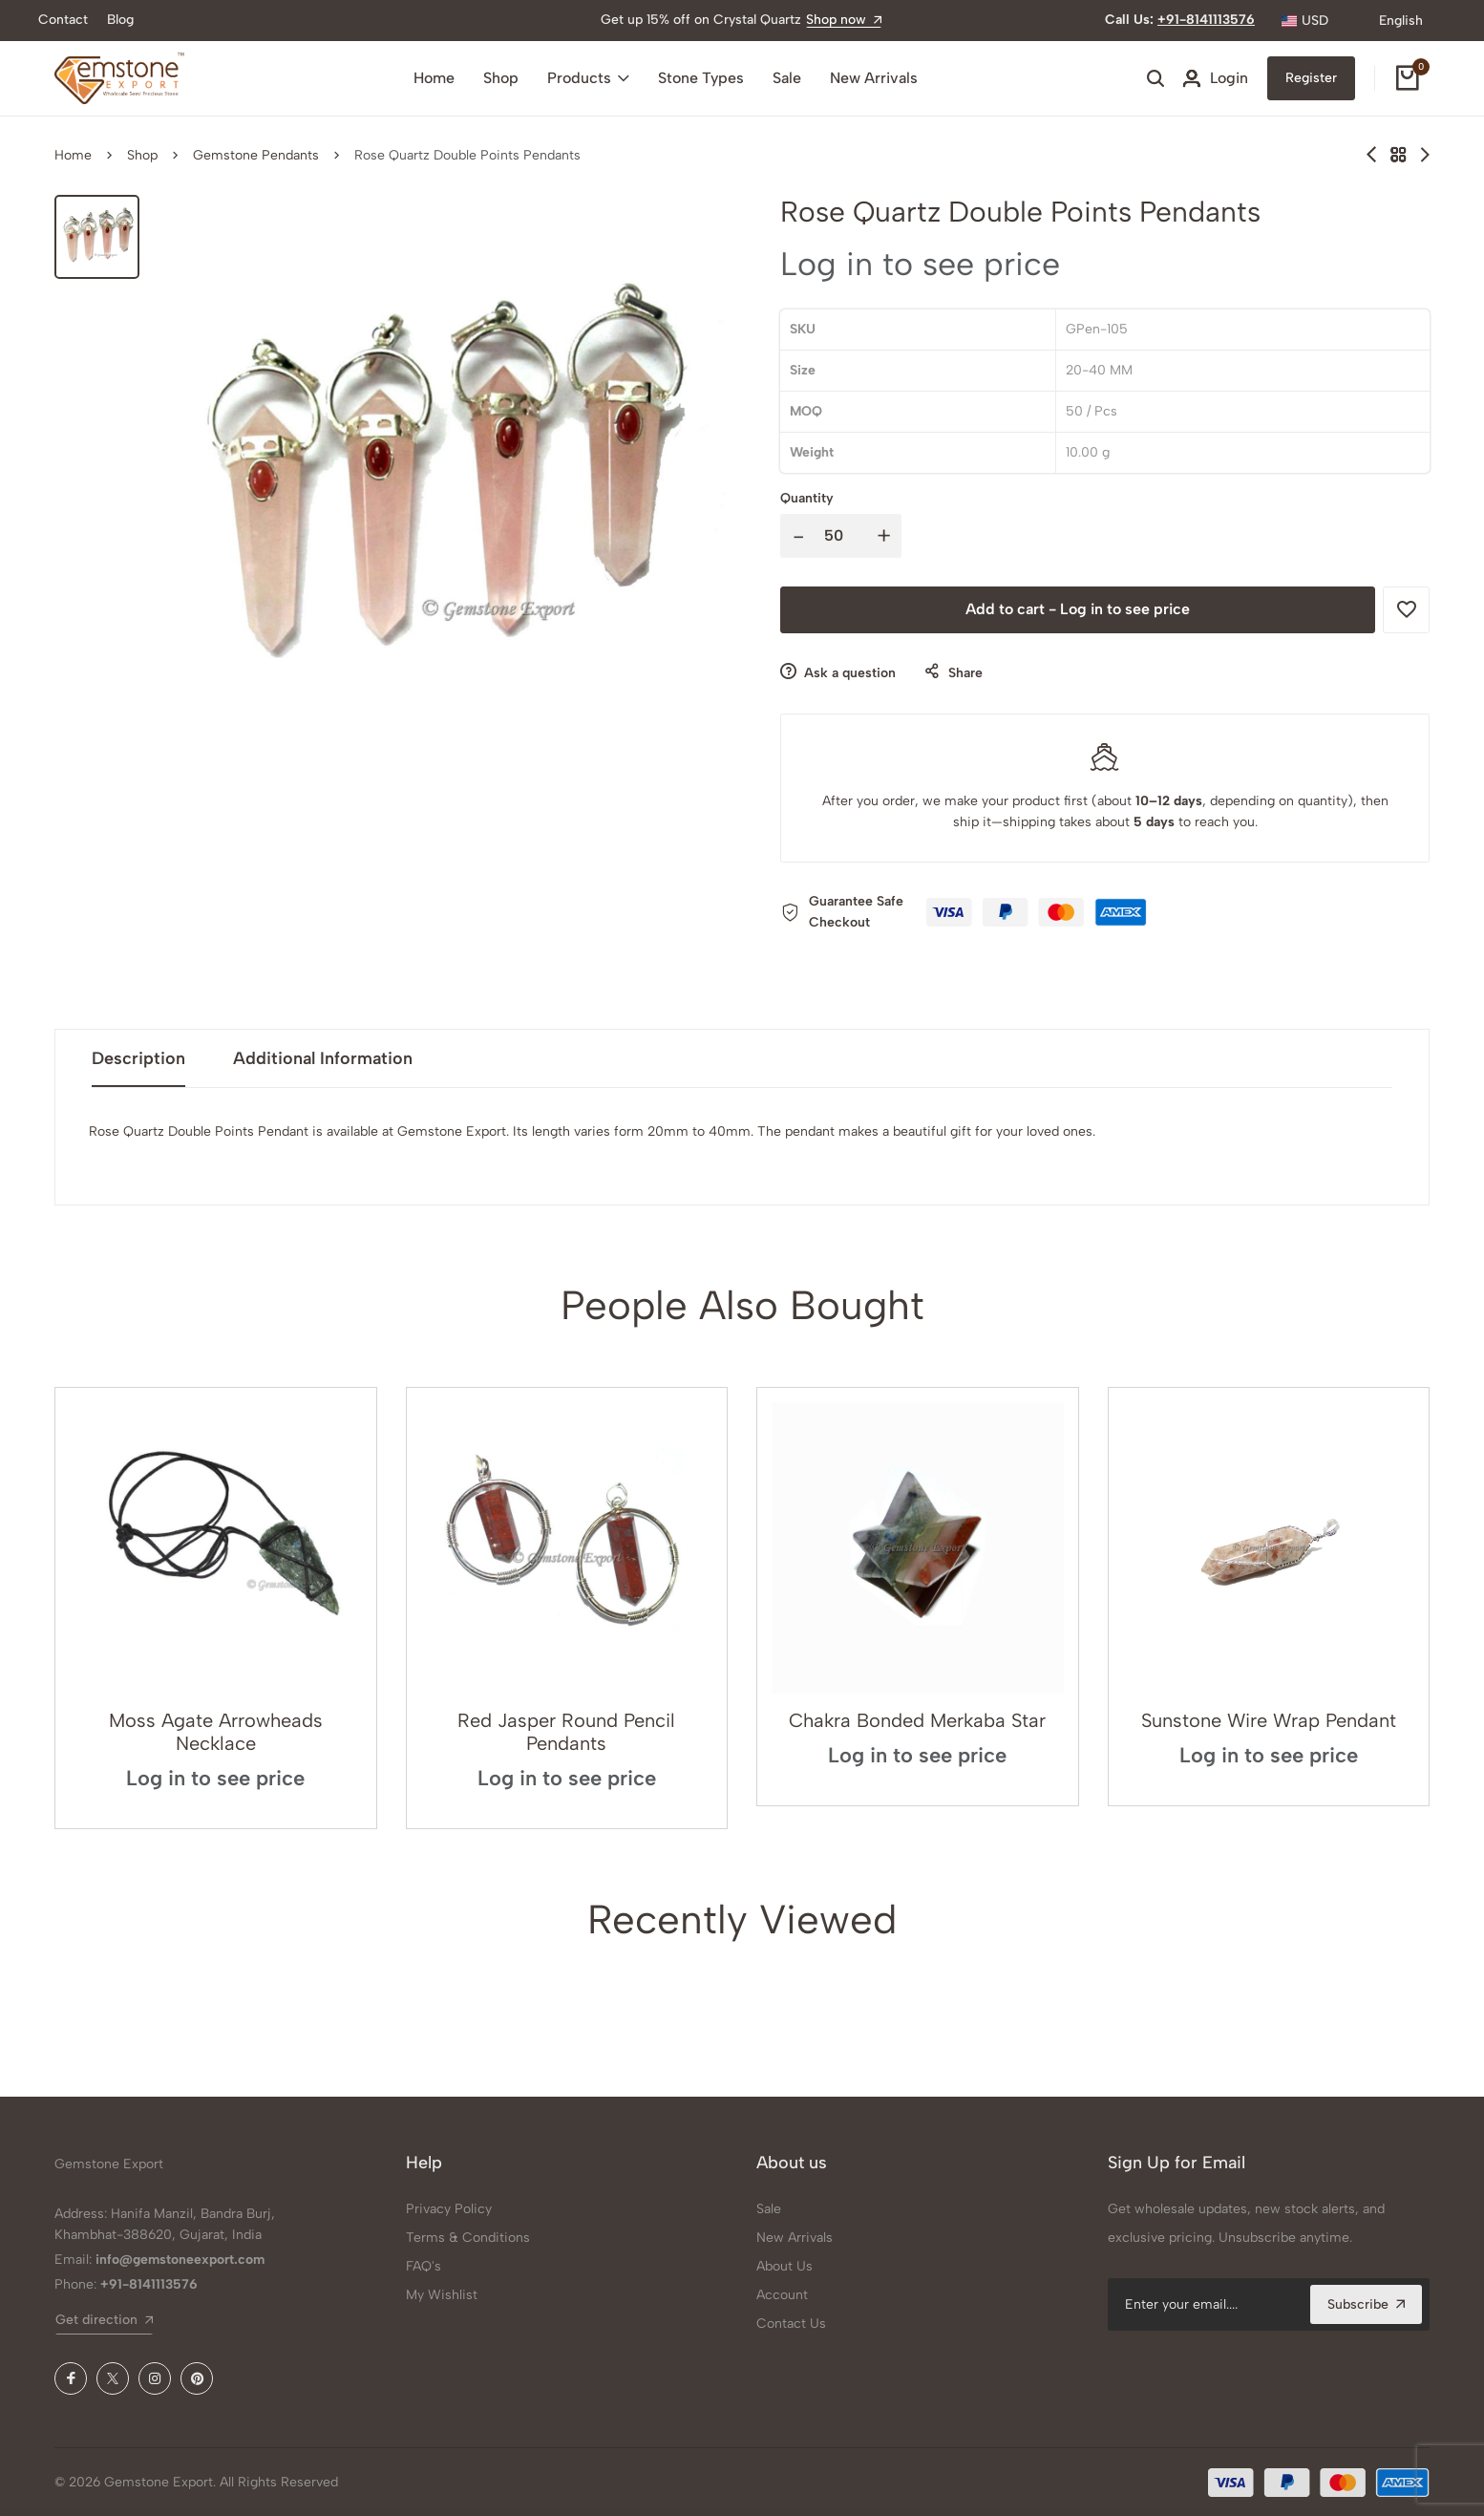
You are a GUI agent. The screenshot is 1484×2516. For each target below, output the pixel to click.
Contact (63, 19)
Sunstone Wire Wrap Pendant (1268, 1720)
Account (782, 2295)
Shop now (843, 19)
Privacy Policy (449, 2209)
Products (588, 78)
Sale (787, 78)
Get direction (104, 2320)
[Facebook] (70, 2378)
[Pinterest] (196, 2378)
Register (1311, 78)
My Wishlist (441, 2295)
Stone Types (701, 78)
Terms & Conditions (468, 2237)
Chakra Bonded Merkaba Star (917, 1720)
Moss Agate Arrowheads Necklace (216, 1732)
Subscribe (1366, 2304)
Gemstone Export (108, 2164)
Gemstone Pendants (256, 155)
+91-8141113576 (1206, 19)
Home (434, 78)
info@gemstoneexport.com (180, 2259)
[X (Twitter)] (112, 2378)
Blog (120, 19)
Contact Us (791, 2323)
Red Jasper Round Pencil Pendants (566, 1732)
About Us (784, 2266)
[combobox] (1317, 21)
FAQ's (423, 2266)
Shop (501, 78)
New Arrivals (874, 78)
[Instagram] (154, 2378)
